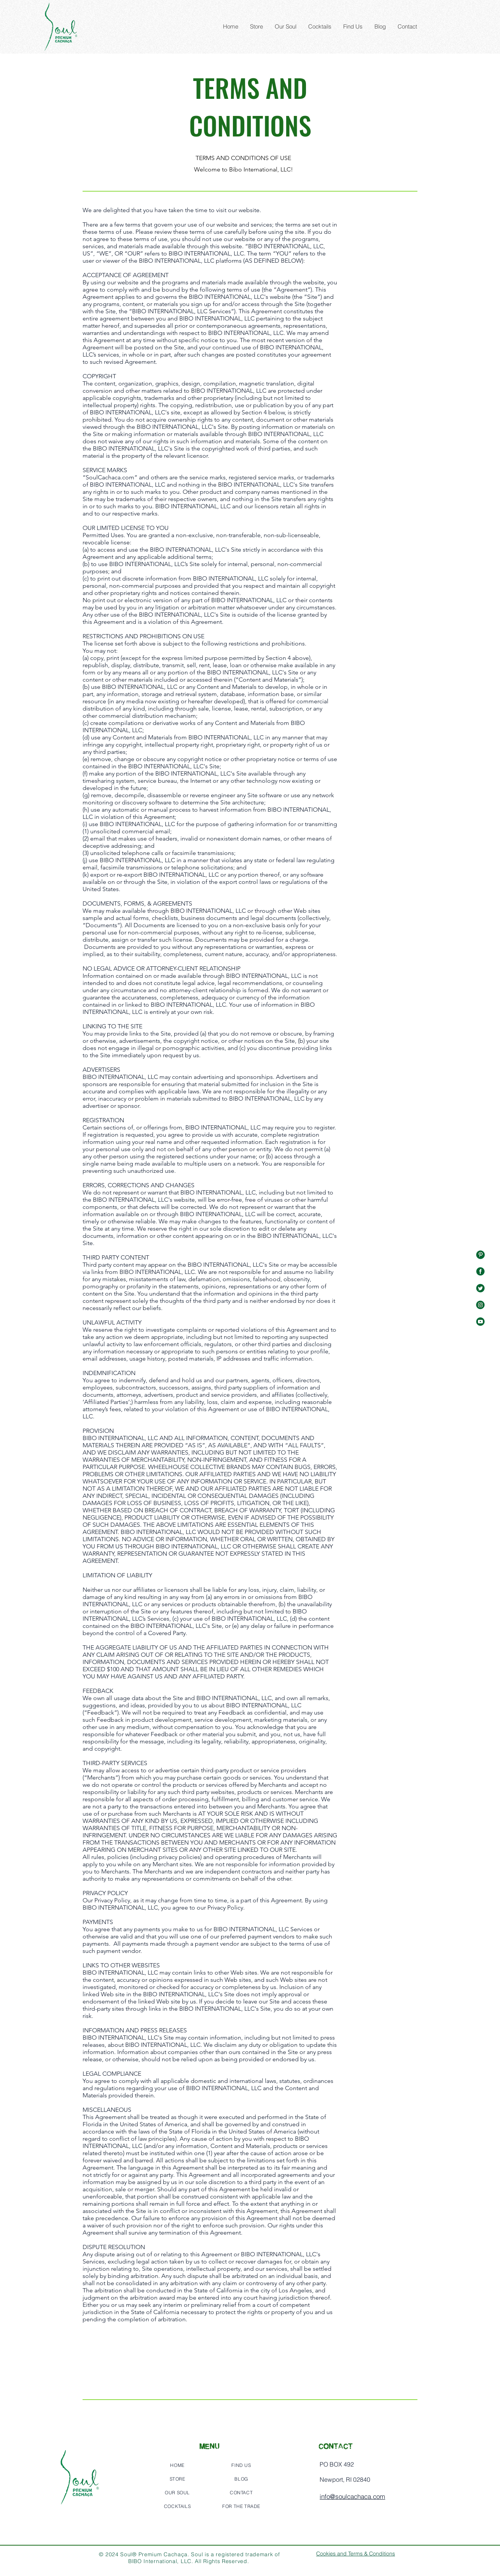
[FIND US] (241, 2465)
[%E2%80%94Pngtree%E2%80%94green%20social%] (480, 1254)
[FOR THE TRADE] (241, 2506)
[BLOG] (241, 2479)
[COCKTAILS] (177, 2506)
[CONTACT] (241, 2492)
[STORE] (177, 2479)
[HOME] (177, 2465)
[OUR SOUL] (177, 2492)
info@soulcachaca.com (352, 2496)
